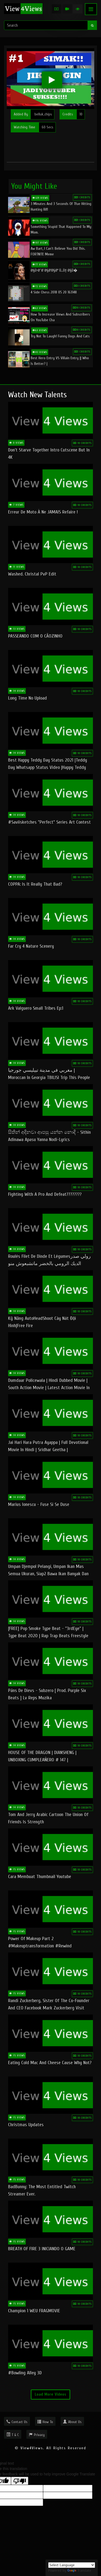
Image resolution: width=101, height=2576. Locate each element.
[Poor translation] (19, 2481)
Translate (79, 2570)
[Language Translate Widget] (71, 2565)
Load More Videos (50, 2394)
